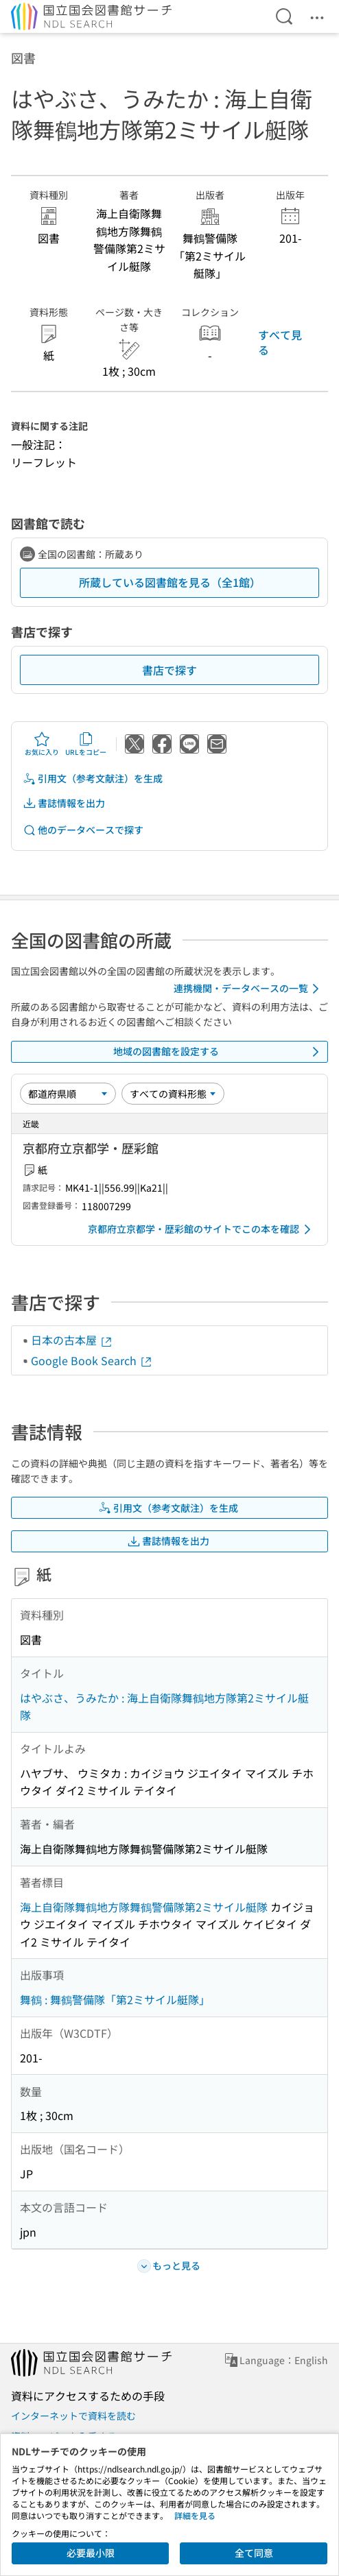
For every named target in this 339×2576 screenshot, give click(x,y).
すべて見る (280, 342)
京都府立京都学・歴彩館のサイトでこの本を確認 (202, 1229)
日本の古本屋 (72, 1340)
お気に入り (42, 744)
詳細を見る (194, 2515)
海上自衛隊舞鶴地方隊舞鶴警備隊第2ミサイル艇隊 (144, 1907)
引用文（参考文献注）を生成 (93, 778)
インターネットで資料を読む (73, 2415)
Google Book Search (92, 1360)
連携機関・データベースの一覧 (249, 988)
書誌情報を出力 (64, 803)
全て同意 (254, 2553)
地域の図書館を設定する (218, 1052)
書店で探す (169, 670)
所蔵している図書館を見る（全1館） (170, 582)
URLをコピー (85, 744)
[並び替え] (68, 1094)
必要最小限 (91, 2553)
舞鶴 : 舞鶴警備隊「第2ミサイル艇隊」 (115, 1999)
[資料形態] (172, 1094)
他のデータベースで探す (83, 830)
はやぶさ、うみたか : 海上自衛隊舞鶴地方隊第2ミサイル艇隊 (164, 1706)
